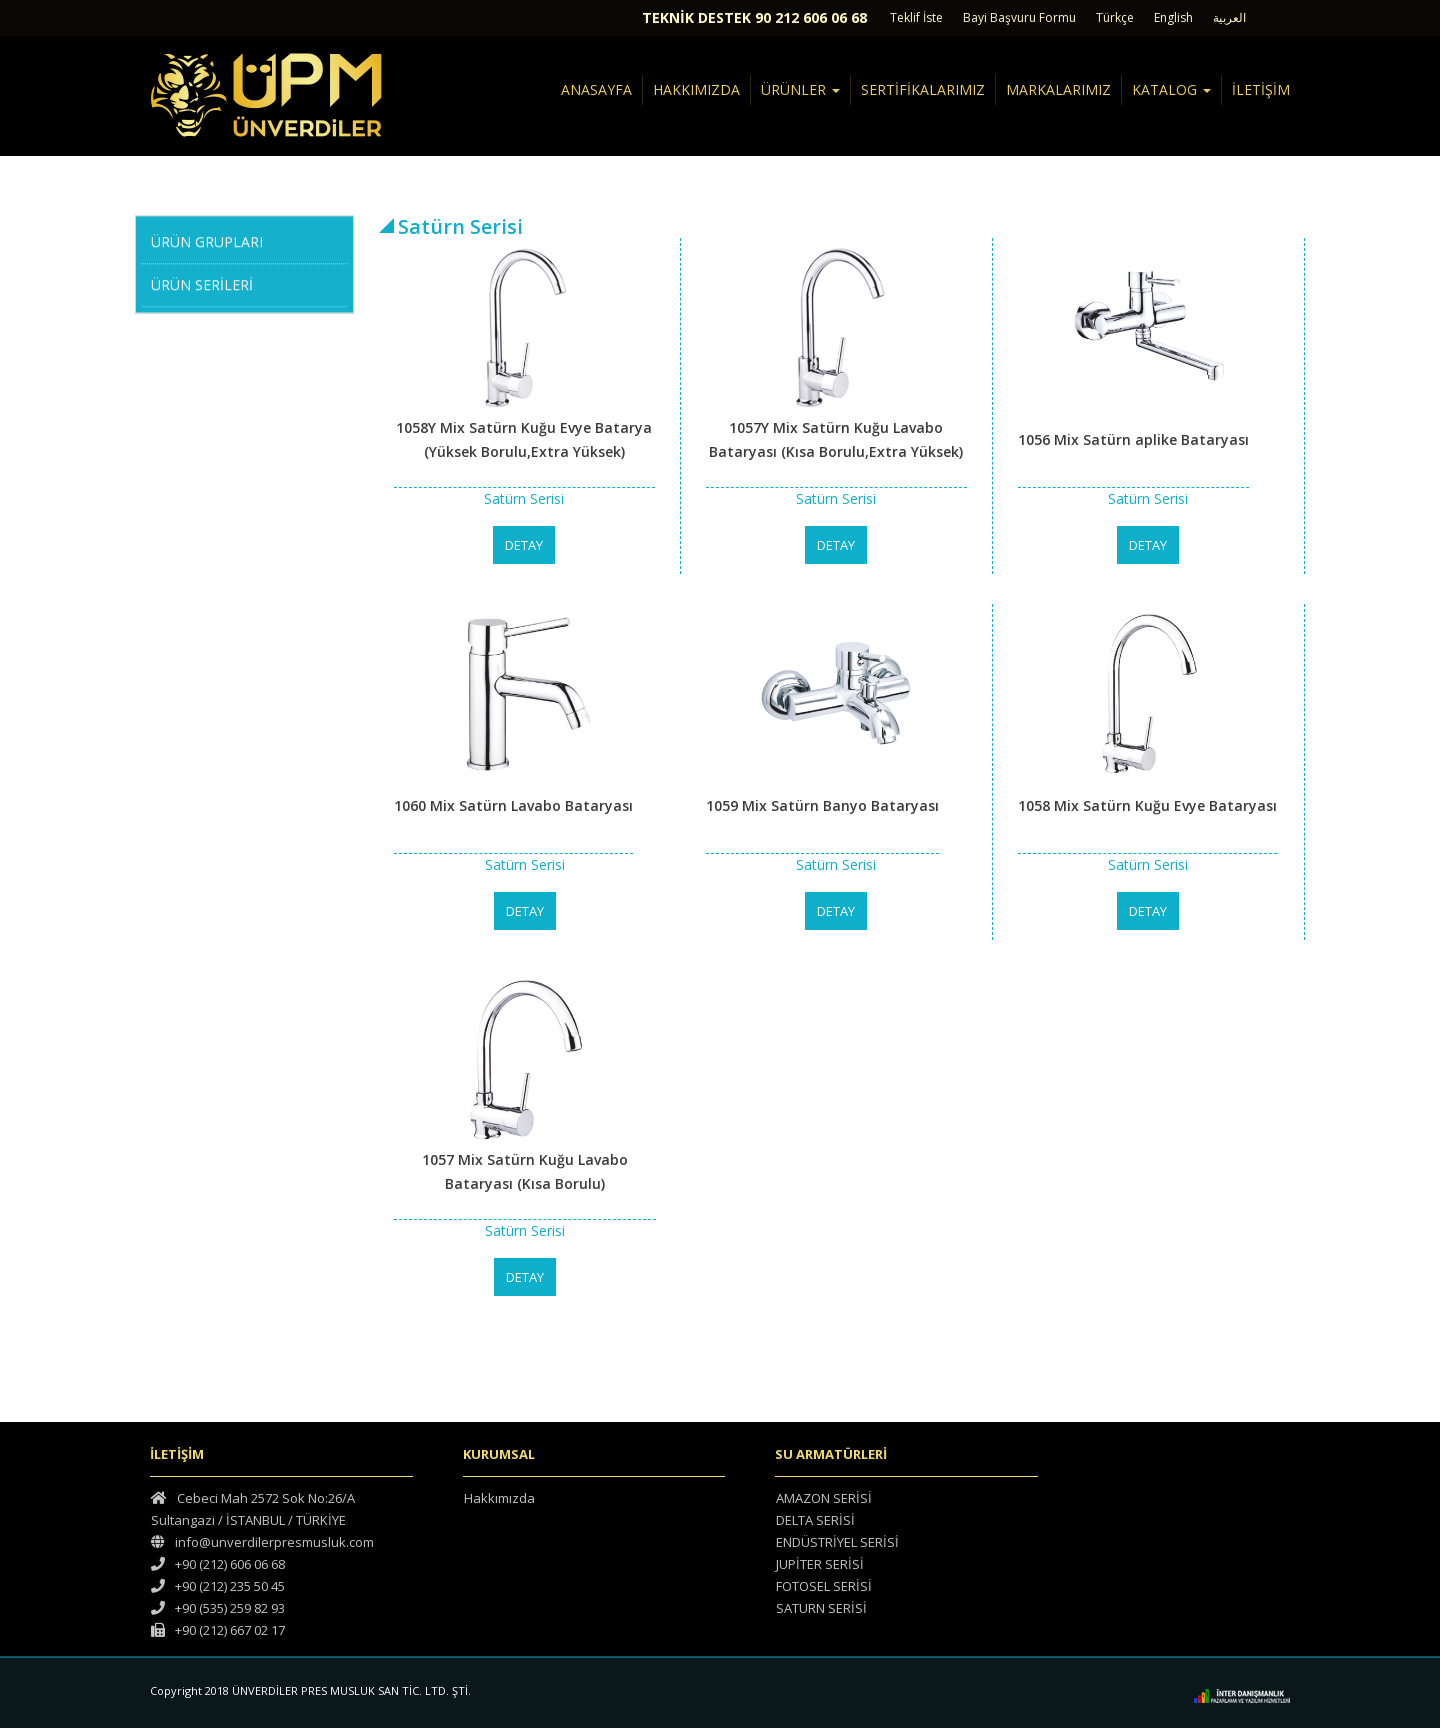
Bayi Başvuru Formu (1019, 17)
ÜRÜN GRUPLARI (207, 239)
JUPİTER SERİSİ (820, 1564)
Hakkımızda (499, 1498)
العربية (1229, 17)
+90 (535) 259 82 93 (218, 1608)
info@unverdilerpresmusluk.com (262, 1542)
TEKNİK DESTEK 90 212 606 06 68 (754, 17)
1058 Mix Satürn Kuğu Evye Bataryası (1147, 805)
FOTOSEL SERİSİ (824, 1586)
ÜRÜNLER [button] (800, 89)
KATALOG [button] (1171, 89)
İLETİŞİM (1261, 89)
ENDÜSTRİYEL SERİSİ (837, 1542)
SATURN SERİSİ (821, 1608)
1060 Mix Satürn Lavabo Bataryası (513, 805)
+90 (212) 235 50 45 (218, 1586)
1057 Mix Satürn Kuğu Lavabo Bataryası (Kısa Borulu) (525, 1171)
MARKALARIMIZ (1058, 89)
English (1173, 17)
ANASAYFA (596, 89)
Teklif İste (916, 17)
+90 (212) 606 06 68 (218, 1564)
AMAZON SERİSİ (824, 1498)
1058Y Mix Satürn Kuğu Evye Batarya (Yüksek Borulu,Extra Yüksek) (524, 439)
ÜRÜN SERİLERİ (202, 282)
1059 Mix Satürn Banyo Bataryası (822, 805)
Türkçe (1115, 17)
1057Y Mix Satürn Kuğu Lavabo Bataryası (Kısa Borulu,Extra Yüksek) (836, 439)
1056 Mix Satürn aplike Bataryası (1133, 439)
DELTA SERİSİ (815, 1520)
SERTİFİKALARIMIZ (923, 89)
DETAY (524, 545)
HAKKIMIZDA (696, 89)
